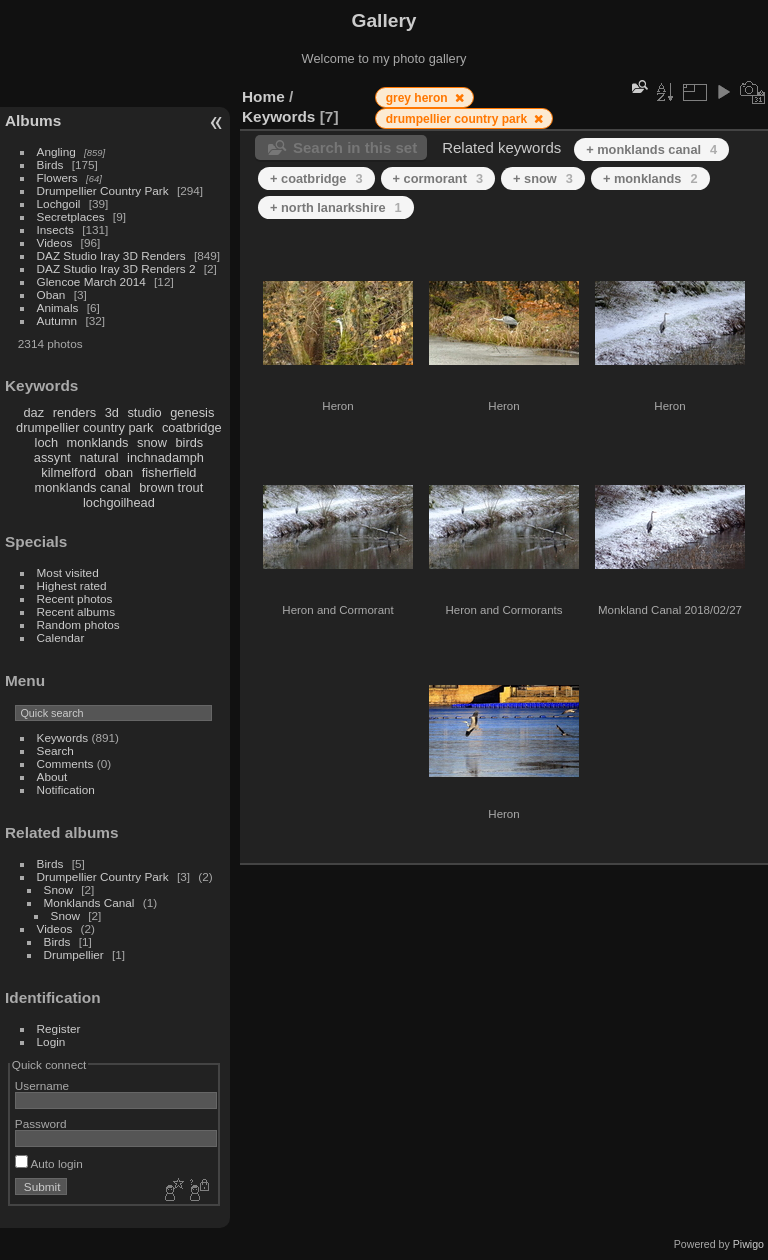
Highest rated (72, 585)
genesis (192, 412)
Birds (50, 164)
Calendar (61, 637)
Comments (65, 763)
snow (152, 442)
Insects (55, 229)
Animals (58, 307)
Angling (56, 151)
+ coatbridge (316, 178)
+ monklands (650, 178)
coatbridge (192, 427)
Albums (33, 120)
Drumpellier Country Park (103, 190)
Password (41, 1123)
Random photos (78, 624)
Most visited (68, 572)
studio (144, 412)
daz (34, 412)
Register (59, 1028)
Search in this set (355, 147)
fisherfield (169, 472)
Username (42, 1085)
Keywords (63, 737)
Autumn (57, 320)
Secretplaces (71, 216)
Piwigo (748, 1244)
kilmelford (68, 472)
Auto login (49, 1163)
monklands (98, 442)
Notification (66, 789)
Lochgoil (59, 203)
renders (74, 412)
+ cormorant (438, 178)
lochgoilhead (119, 502)
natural (98, 457)
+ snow (543, 178)
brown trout (171, 487)
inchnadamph (165, 457)
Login (51, 1041)
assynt (52, 457)
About (52, 776)
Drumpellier (74, 954)
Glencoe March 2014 (91, 281)
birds (189, 442)
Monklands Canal (89, 902)
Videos (55, 242)
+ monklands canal (651, 149)
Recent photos (75, 598)
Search (55, 750)
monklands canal (83, 487)
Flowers (57, 177)
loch (46, 442)
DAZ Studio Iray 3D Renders (111, 255)
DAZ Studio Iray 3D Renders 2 (116, 268)
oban (119, 472)
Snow (58, 889)
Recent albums (76, 611)
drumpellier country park (84, 427)
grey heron (418, 98)
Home (263, 96)
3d (112, 412)
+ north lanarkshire (336, 207)
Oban (51, 294)
